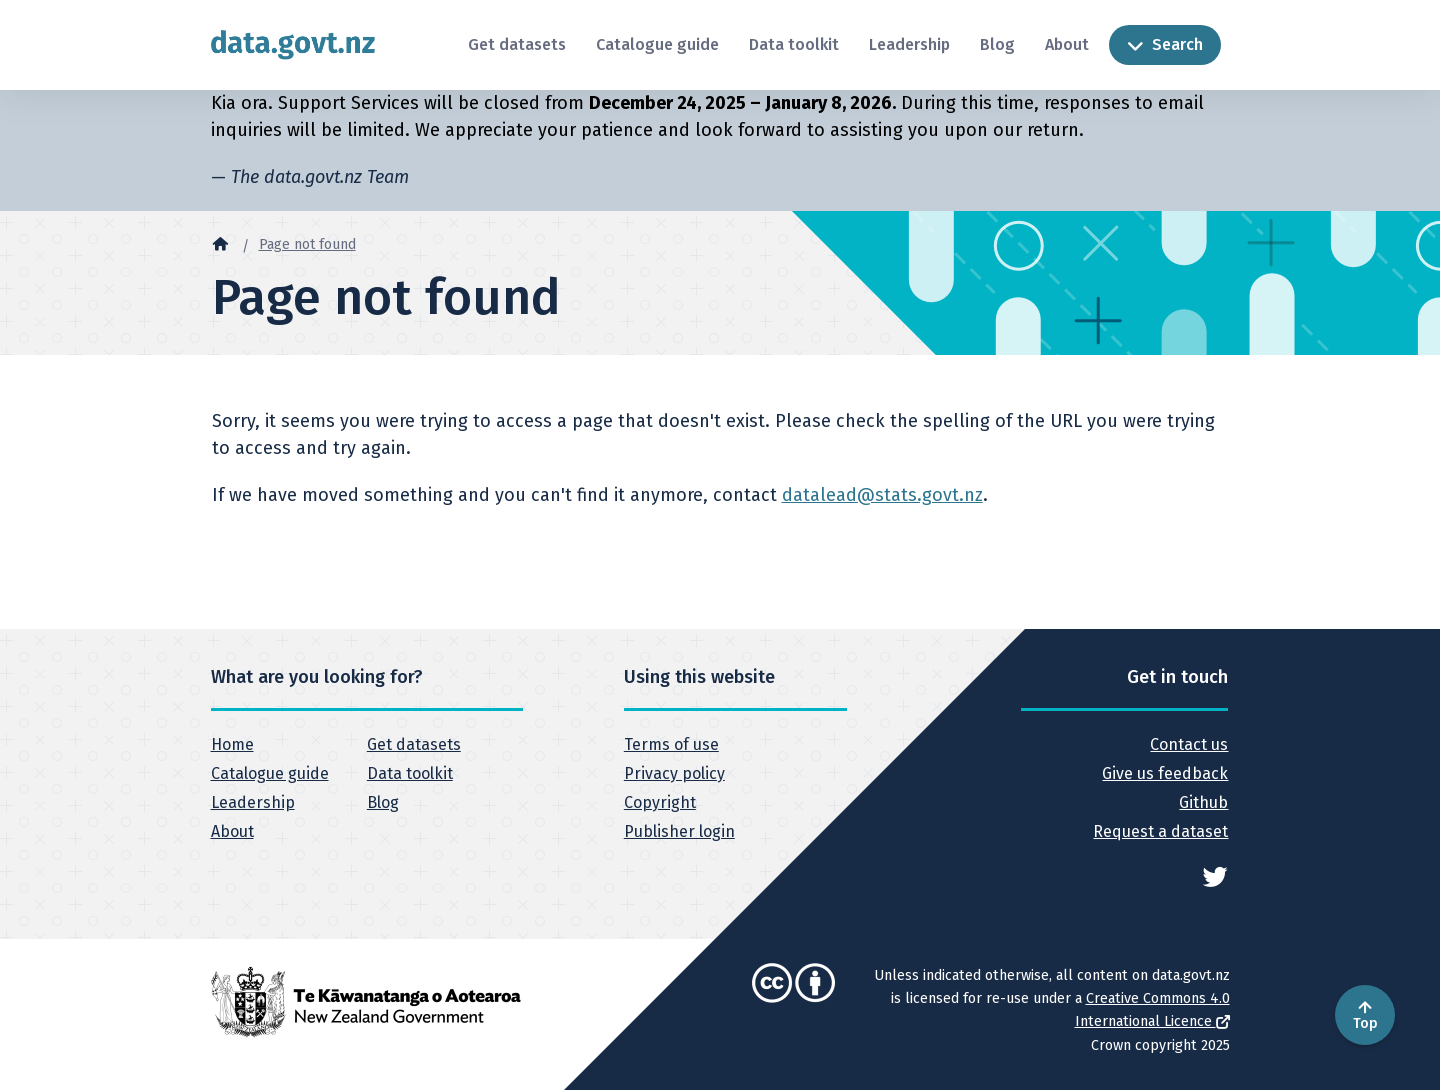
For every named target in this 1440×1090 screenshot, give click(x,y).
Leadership (909, 44)
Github (1203, 802)
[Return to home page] (293, 44)
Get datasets (517, 44)
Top (1365, 1015)
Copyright (660, 802)
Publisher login (679, 831)
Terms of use (671, 744)
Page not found (307, 244)
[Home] (220, 243)
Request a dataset (1160, 831)
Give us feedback (1165, 773)
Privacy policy (674, 773)
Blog (997, 44)
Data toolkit (794, 44)
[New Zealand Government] (366, 1001)
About (1067, 44)
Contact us (1189, 744)
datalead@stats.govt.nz (882, 495)
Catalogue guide (657, 44)
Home (232, 744)
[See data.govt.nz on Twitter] (1215, 875)
